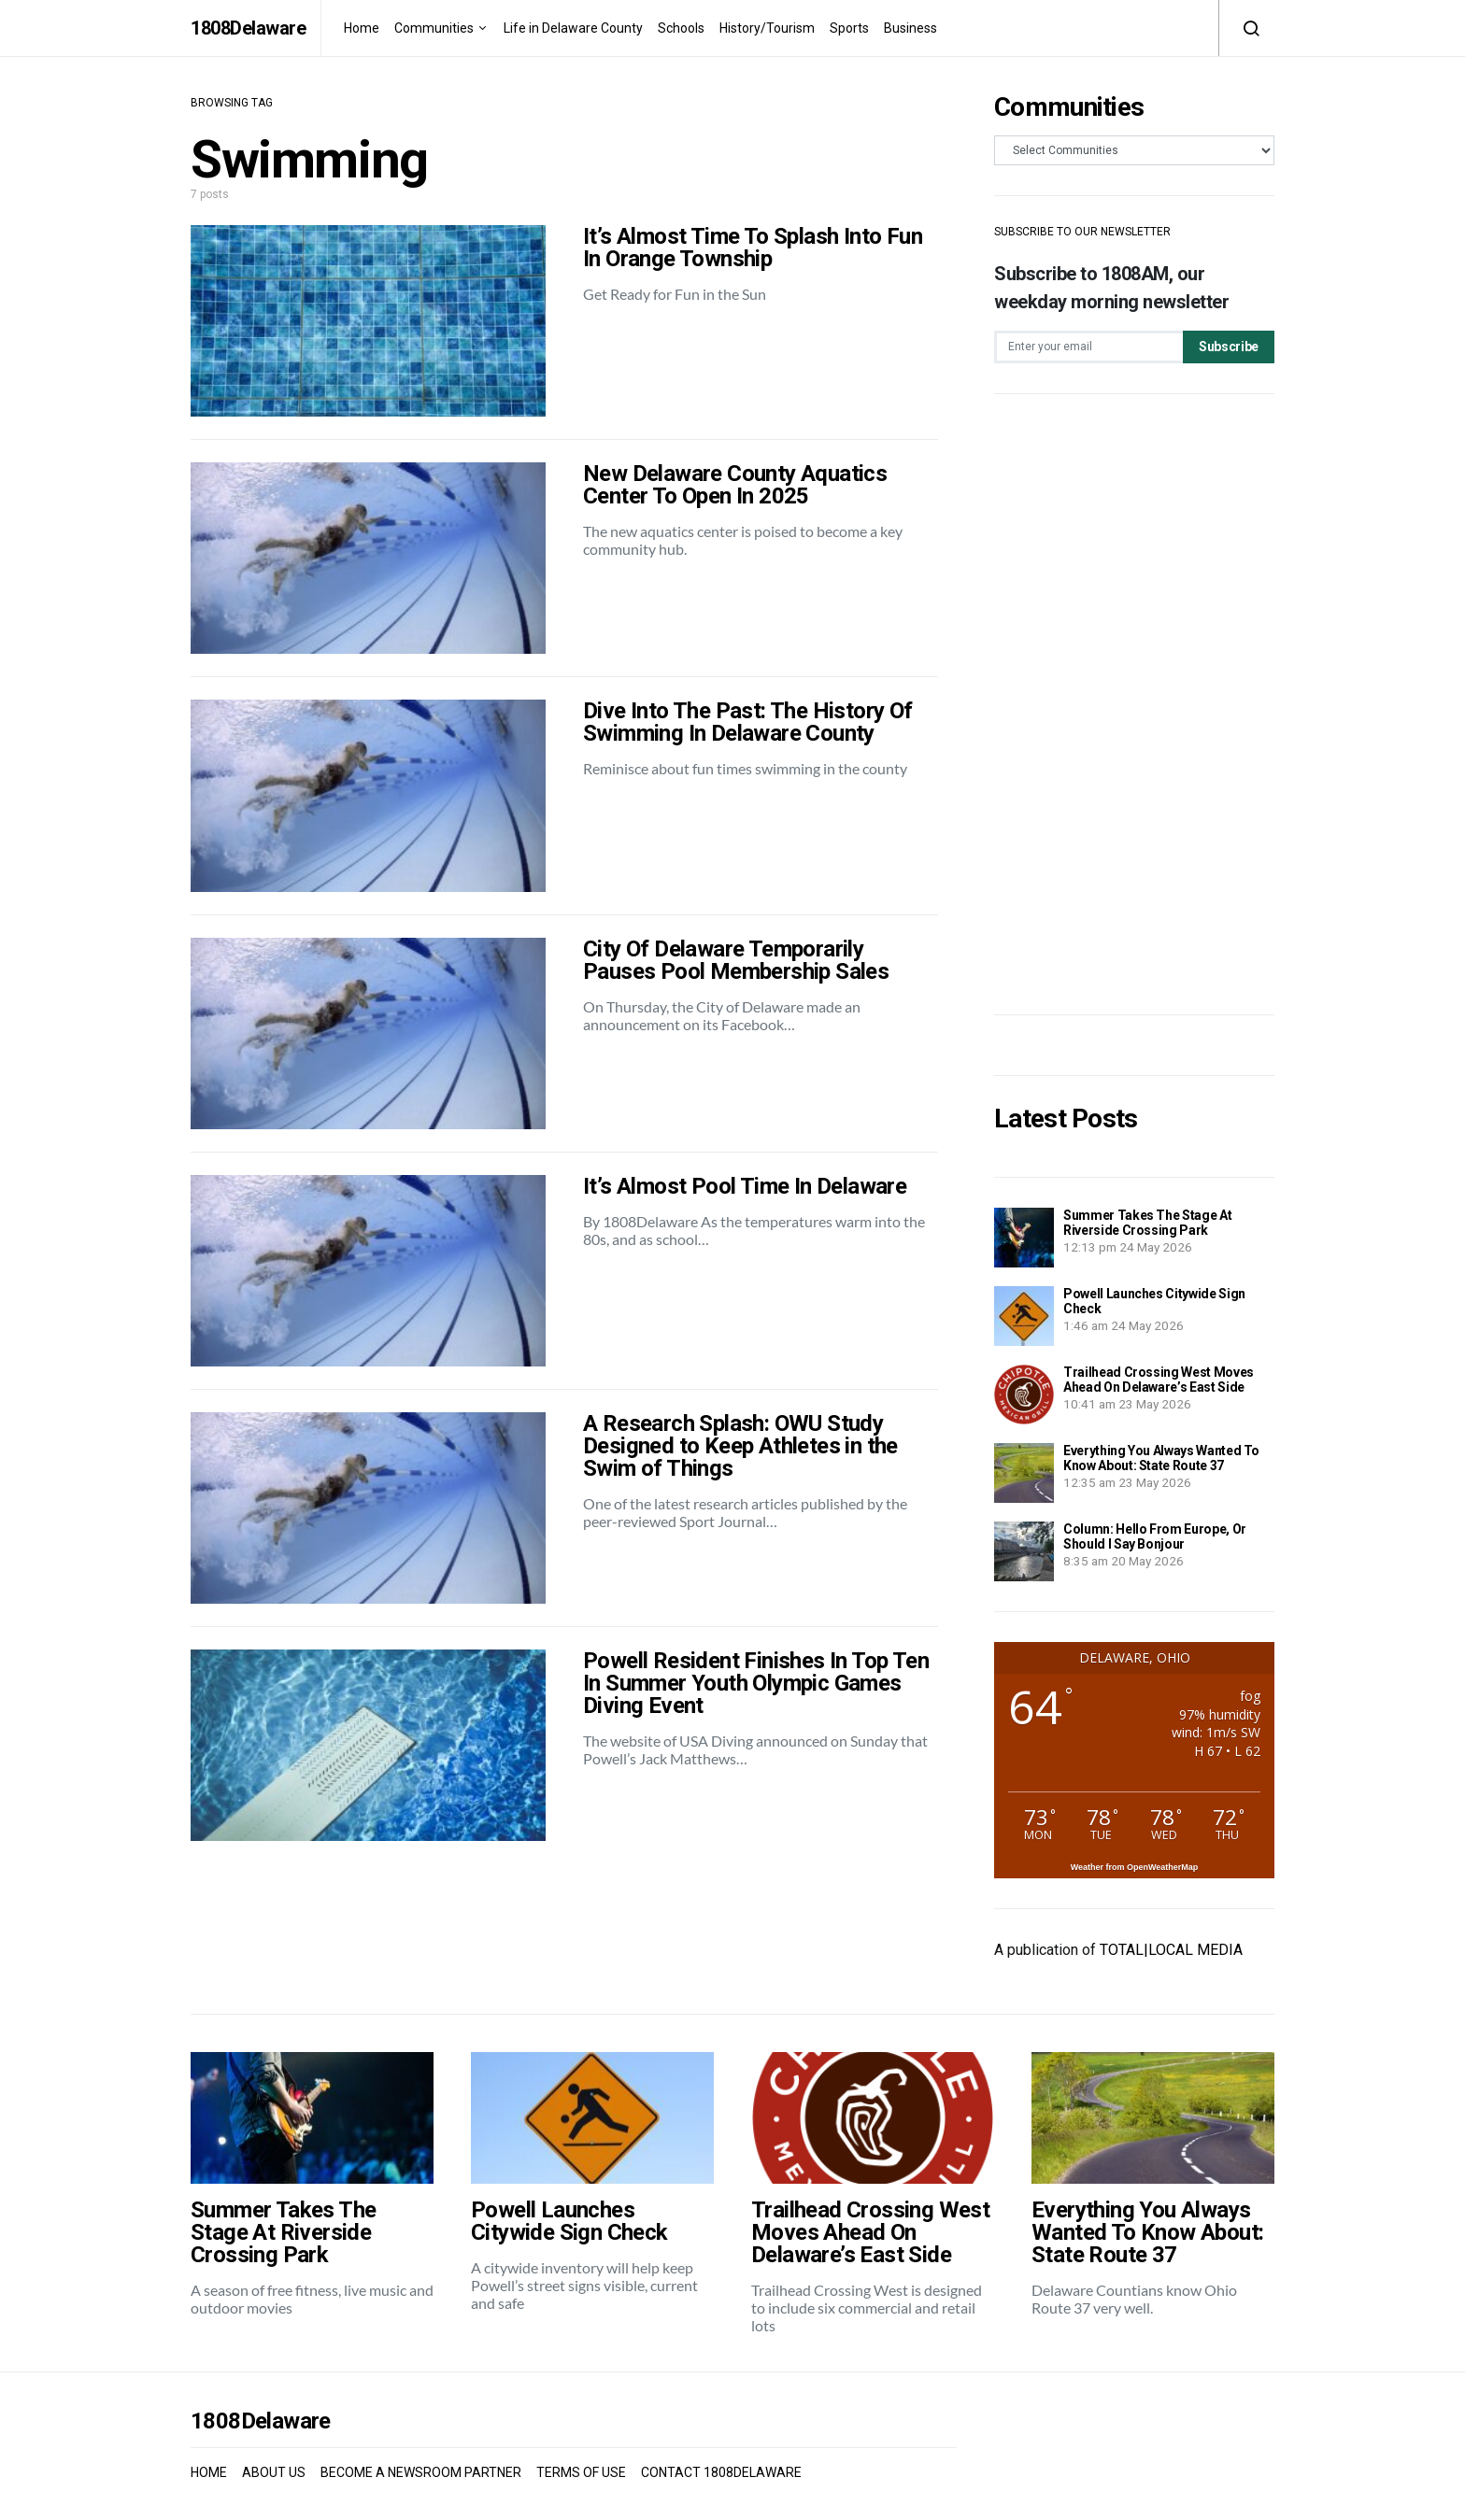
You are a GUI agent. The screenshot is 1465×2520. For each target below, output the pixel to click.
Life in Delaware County (573, 28)
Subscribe (1229, 346)
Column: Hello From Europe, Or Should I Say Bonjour (1154, 1536)
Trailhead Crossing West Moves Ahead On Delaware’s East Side (1158, 1379)
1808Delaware (248, 28)
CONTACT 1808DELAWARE (721, 2472)
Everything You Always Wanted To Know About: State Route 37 (1161, 1458)
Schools (681, 28)
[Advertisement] (1134, 704)
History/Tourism (767, 28)
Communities (434, 28)
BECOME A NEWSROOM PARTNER (420, 2472)
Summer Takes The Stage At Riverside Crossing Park (1147, 1223)
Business (910, 28)
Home (361, 28)
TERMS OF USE (581, 2472)
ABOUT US (274, 2472)
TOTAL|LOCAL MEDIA (1171, 1950)
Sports (849, 28)
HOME (209, 2472)
